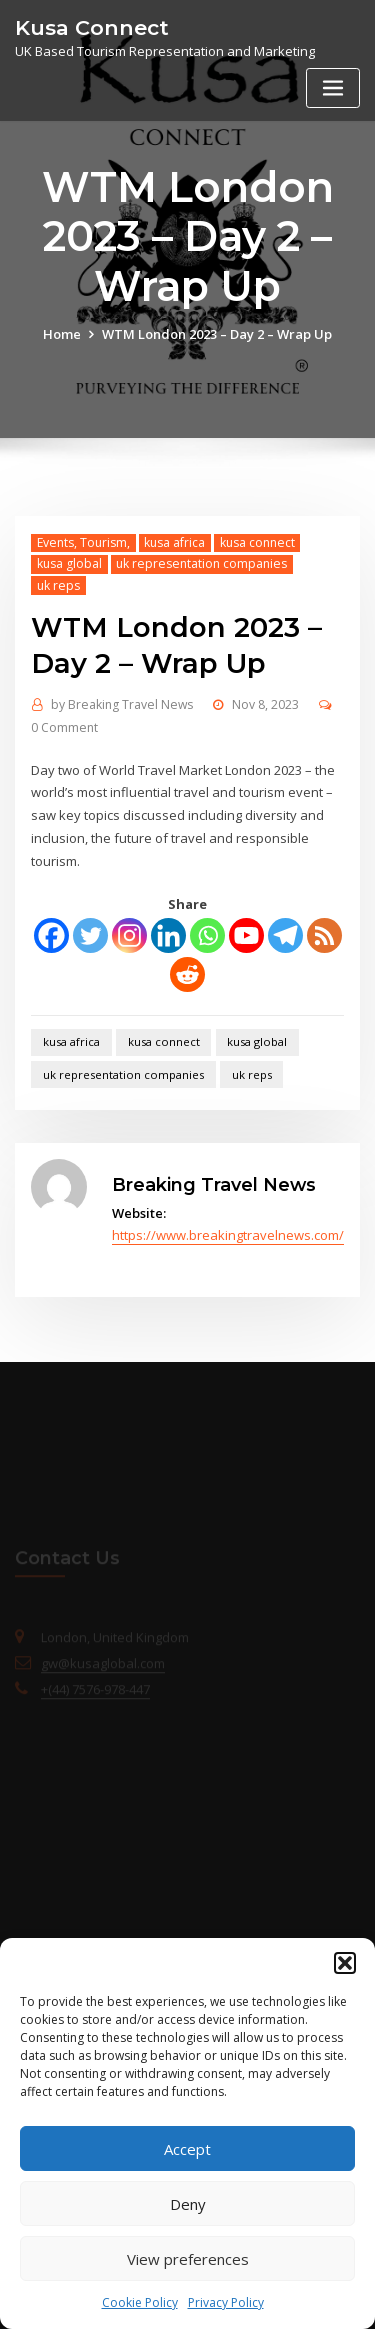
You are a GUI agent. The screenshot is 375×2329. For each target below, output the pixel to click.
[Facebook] (51, 935)
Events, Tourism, (83, 542)
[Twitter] (90, 935)
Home (62, 334)
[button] (345, 1963)
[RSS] (324, 935)
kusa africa (174, 542)
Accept (187, 2149)
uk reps (58, 585)
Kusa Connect (92, 27)
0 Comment (64, 727)
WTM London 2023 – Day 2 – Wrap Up (217, 334)
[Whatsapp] (207, 935)
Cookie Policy (140, 2302)
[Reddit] (187, 974)
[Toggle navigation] (333, 88)
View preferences (188, 2259)
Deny (188, 2204)
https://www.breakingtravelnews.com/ (228, 1235)
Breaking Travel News (122, 704)
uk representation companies (201, 563)
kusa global (69, 563)
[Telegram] (285, 935)
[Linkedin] (168, 935)
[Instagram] (129, 935)
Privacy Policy (226, 2302)
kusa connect (257, 542)
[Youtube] (246, 935)
